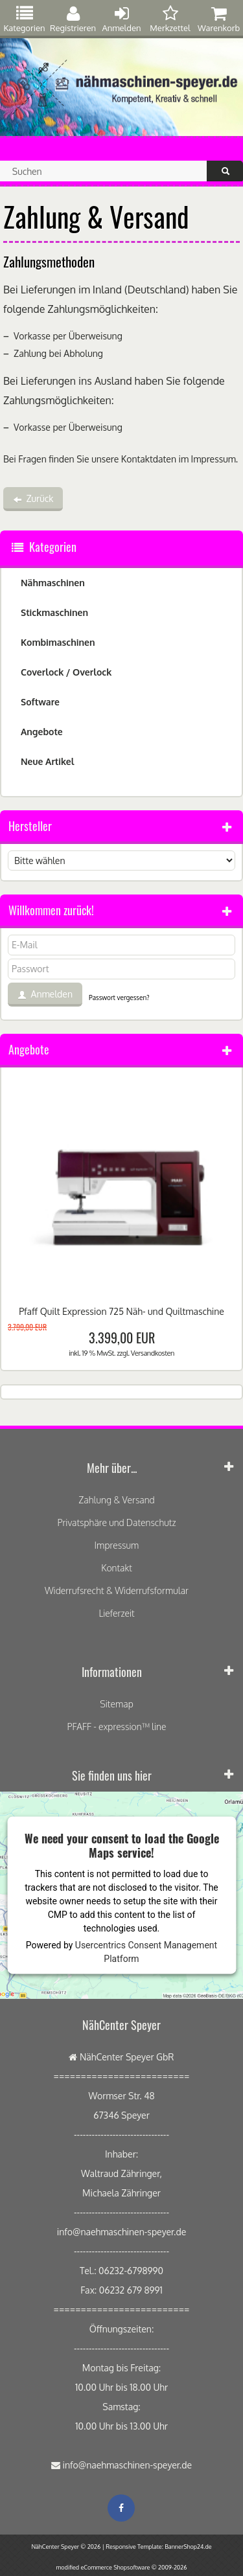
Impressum (213, 458)
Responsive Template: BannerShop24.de (158, 2546)
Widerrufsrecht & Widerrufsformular (117, 1590)
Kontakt (116, 1567)
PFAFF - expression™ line (117, 1726)
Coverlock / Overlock (66, 672)
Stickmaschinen (54, 612)
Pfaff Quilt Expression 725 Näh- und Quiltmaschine (121, 1311)
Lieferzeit (116, 1613)
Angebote (42, 731)
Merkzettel (170, 19)
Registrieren (73, 19)
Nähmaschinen (53, 582)
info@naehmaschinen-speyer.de (127, 2464)
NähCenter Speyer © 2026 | (68, 2546)
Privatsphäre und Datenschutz (116, 1522)
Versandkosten (152, 1353)
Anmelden (121, 19)
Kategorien (24, 19)
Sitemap (116, 1703)
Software (40, 701)
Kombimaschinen (58, 642)
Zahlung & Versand (116, 1499)
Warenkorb (219, 19)
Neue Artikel (47, 761)
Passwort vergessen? (119, 997)
